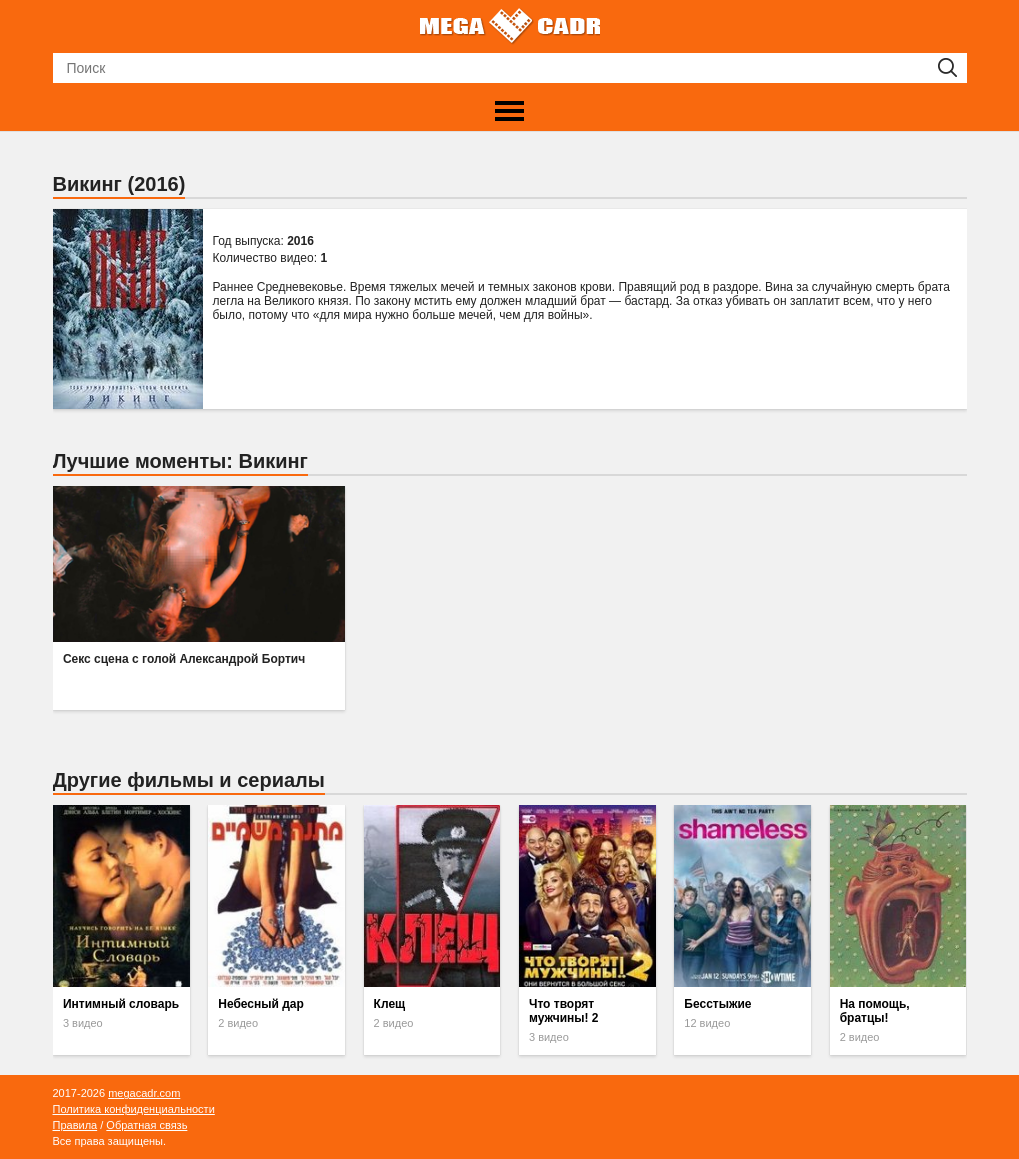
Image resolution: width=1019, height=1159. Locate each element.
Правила (75, 1125)
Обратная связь (146, 1125)
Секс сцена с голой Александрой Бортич (184, 659)
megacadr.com (144, 1093)
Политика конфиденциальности (134, 1109)
